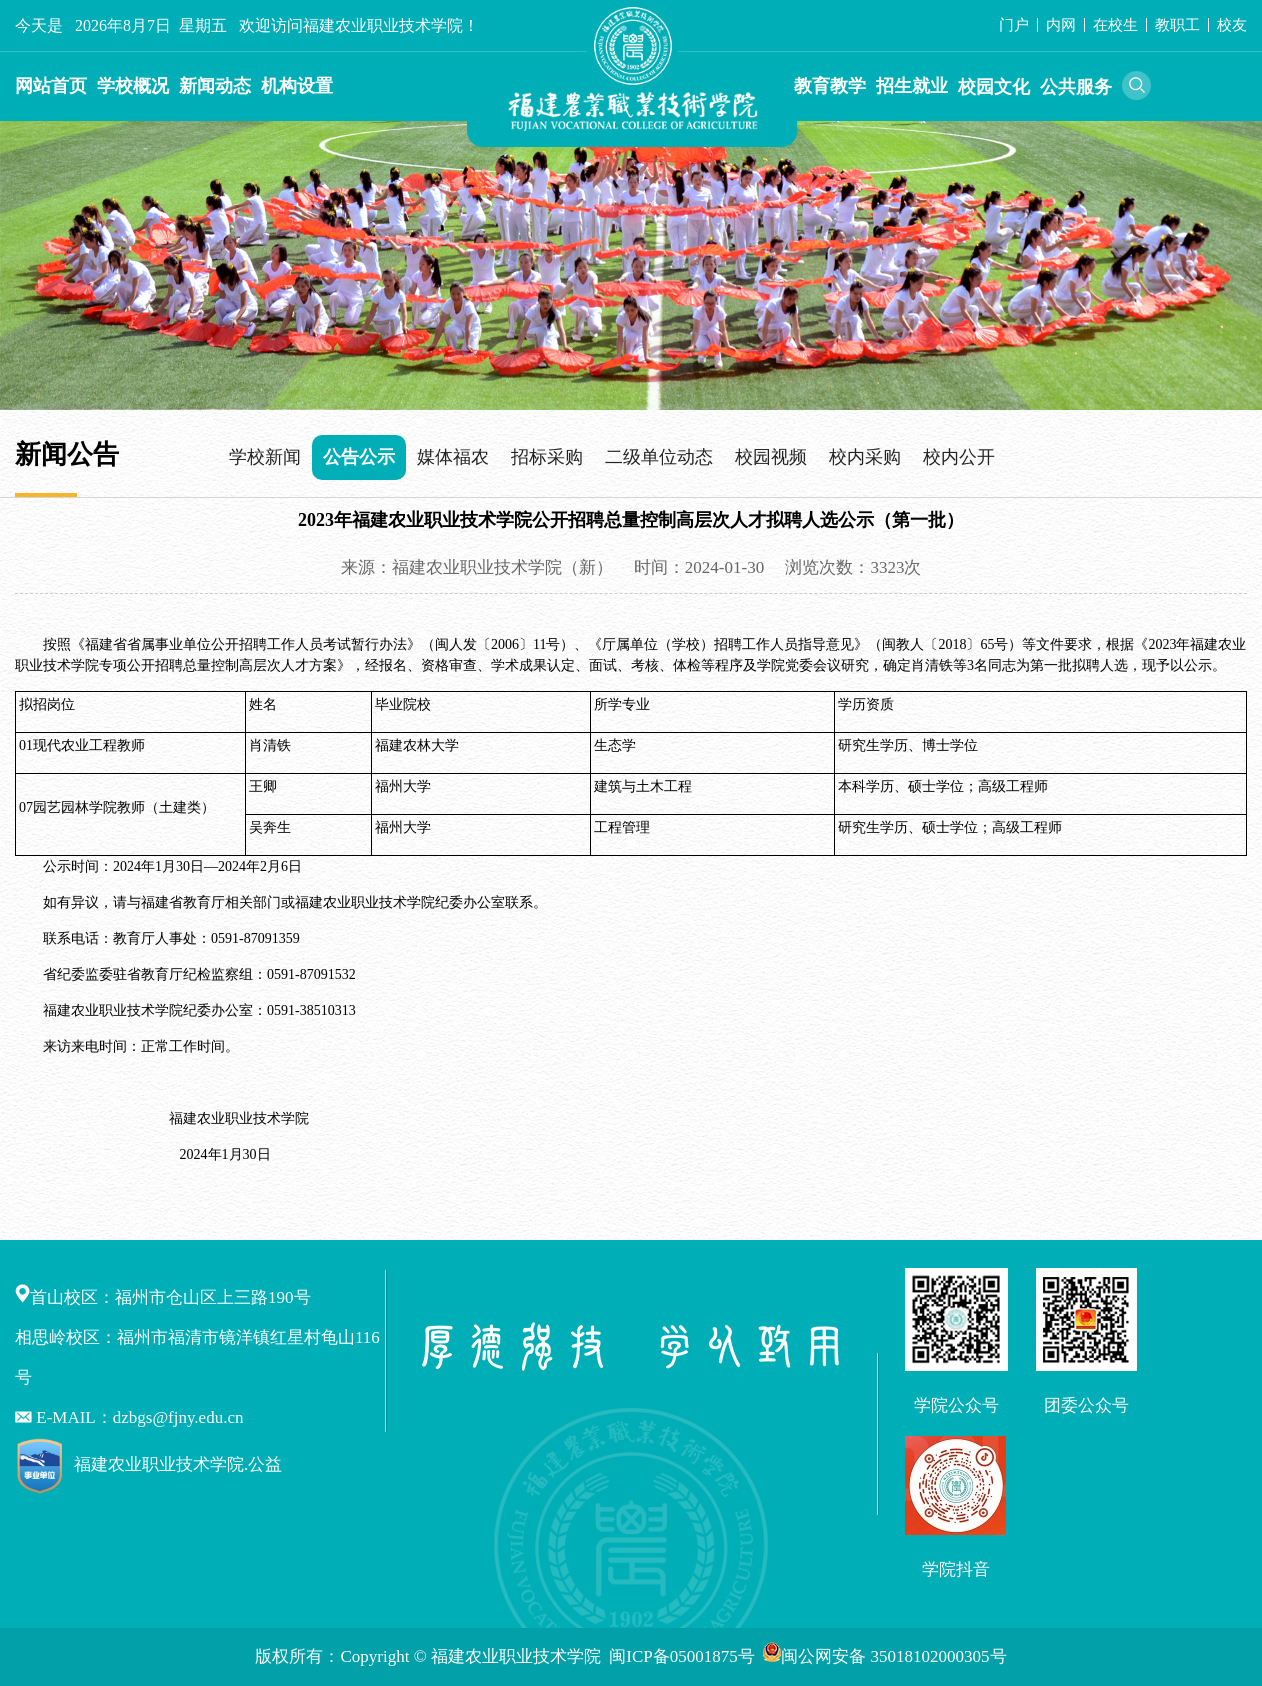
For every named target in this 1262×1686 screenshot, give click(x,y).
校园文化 (994, 87)
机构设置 (297, 86)
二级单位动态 (659, 457)
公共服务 (1076, 87)
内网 (1061, 25)
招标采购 (547, 457)
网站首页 (51, 86)
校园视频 (771, 457)
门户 (1014, 25)
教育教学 (830, 86)
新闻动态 (215, 86)
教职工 (1177, 25)
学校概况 (133, 86)
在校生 (1115, 25)
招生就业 (912, 86)
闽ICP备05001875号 (684, 1656)
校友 (1232, 25)
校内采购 (865, 457)
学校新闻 (265, 457)
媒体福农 (453, 457)
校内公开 (959, 457)
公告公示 (359, 457)
